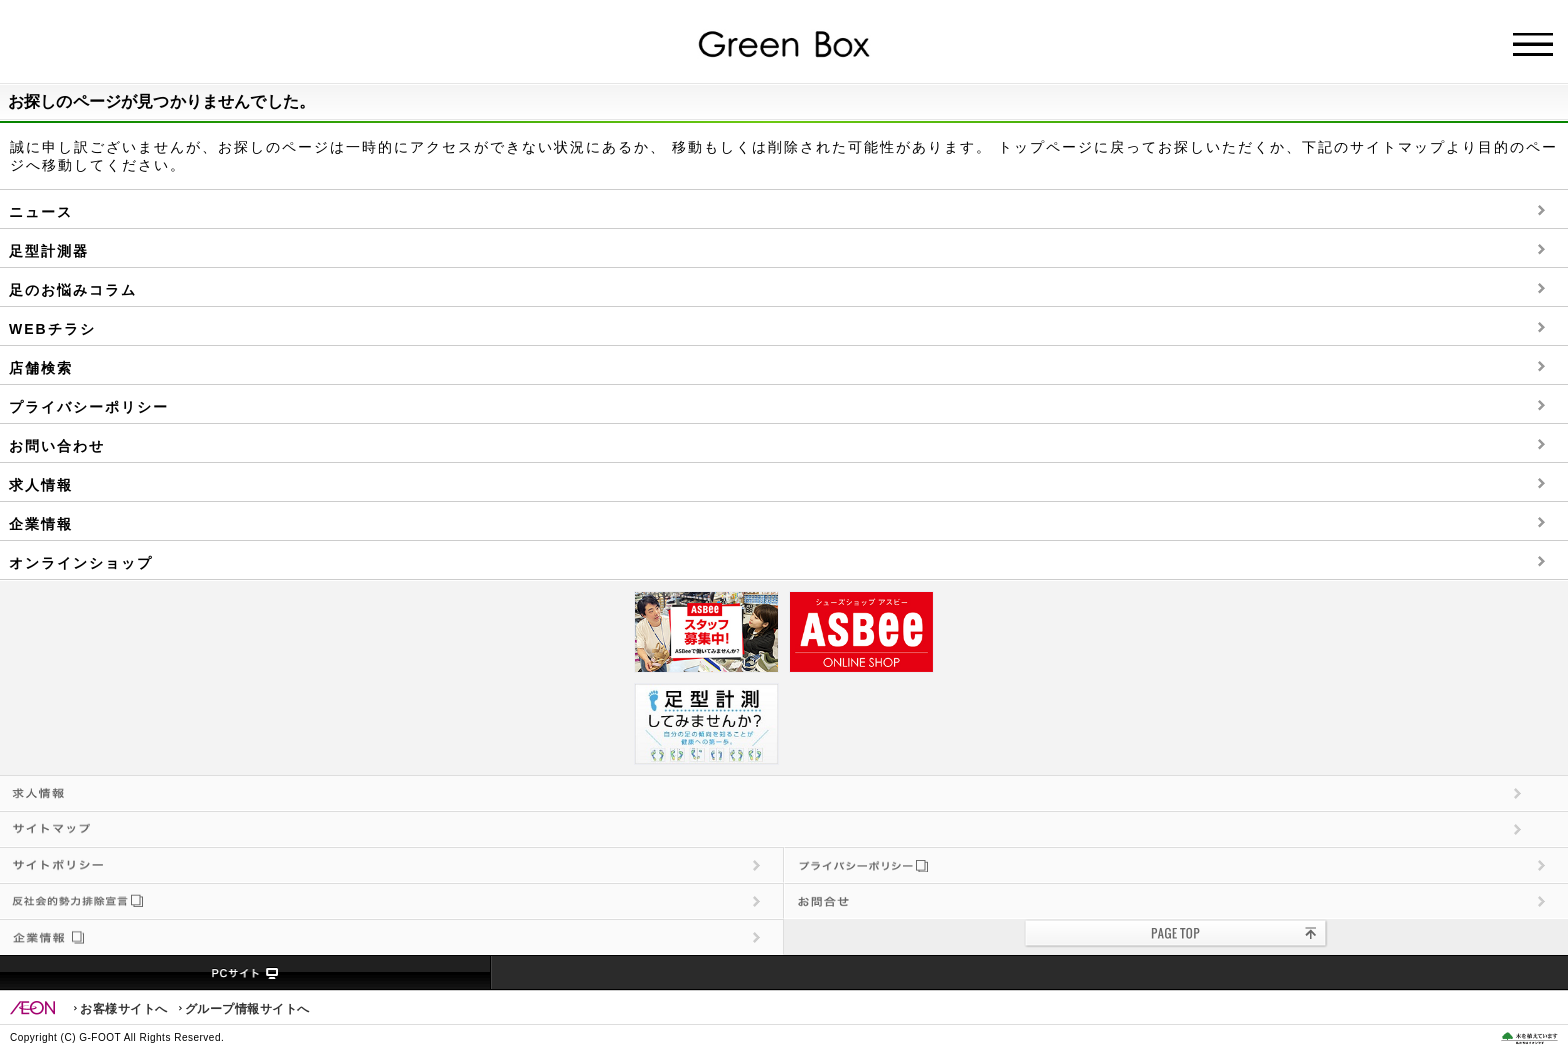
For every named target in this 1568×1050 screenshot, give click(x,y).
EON (33, 1007)
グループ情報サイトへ (247, 1009)
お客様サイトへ (124, 1009)
